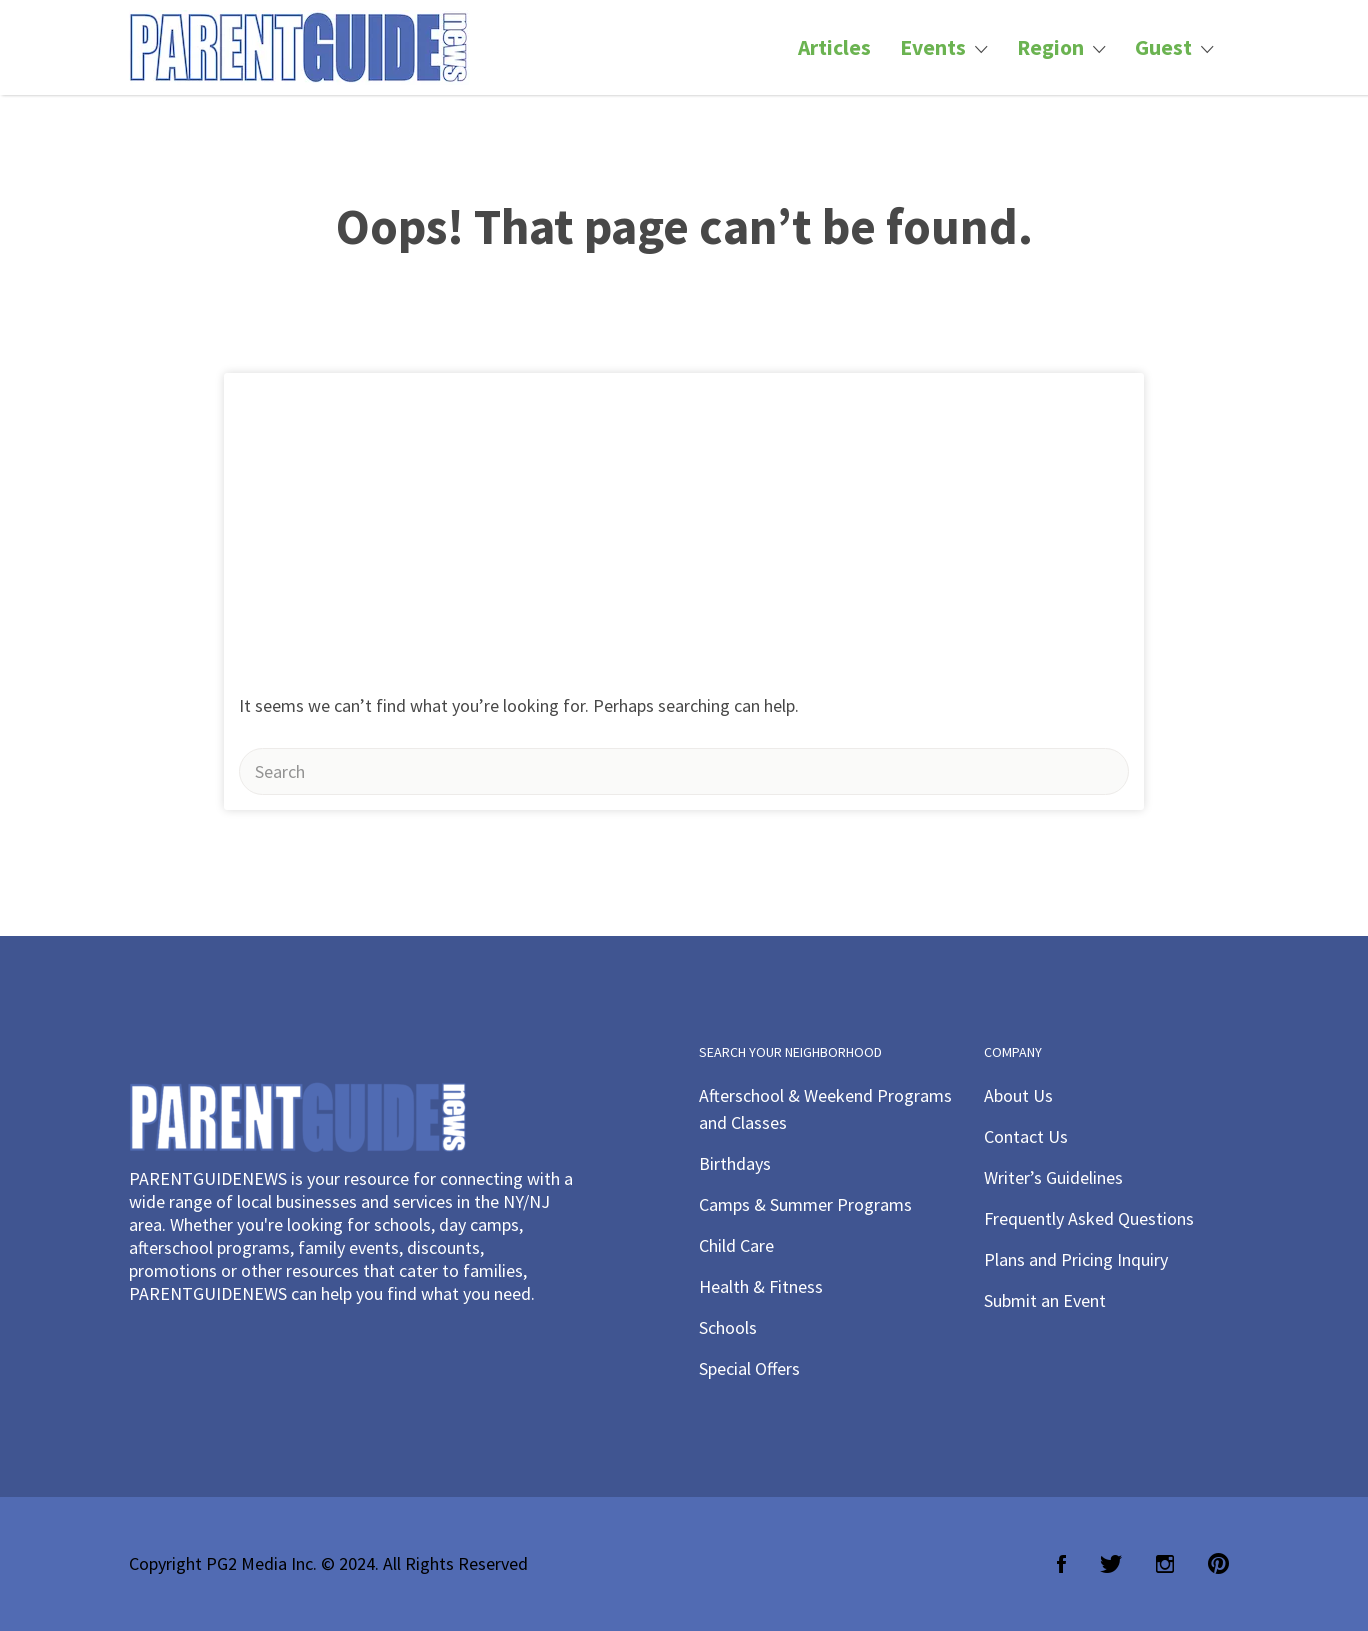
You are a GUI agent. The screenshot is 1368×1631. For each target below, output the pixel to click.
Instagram (1165, 1564)
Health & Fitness (761, 1286)
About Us (1018, 1095)
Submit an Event (1045, 1300)
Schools (728, 1327)
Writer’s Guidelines (1053, 1177)
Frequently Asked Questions (1089, 1218)
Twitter (1111, 1564)
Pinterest (1218, 1564)
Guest (1163, 47)
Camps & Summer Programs (805, 1204)
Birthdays (735, 1163)
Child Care (736, 1245)
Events (933, 47)
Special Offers (749, 1368)
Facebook (1061, 1564)
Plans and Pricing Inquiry (1076, 1259)
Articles (834, 47)
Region (1050, 47)
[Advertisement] (684, 523)
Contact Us (1026, 1136)
